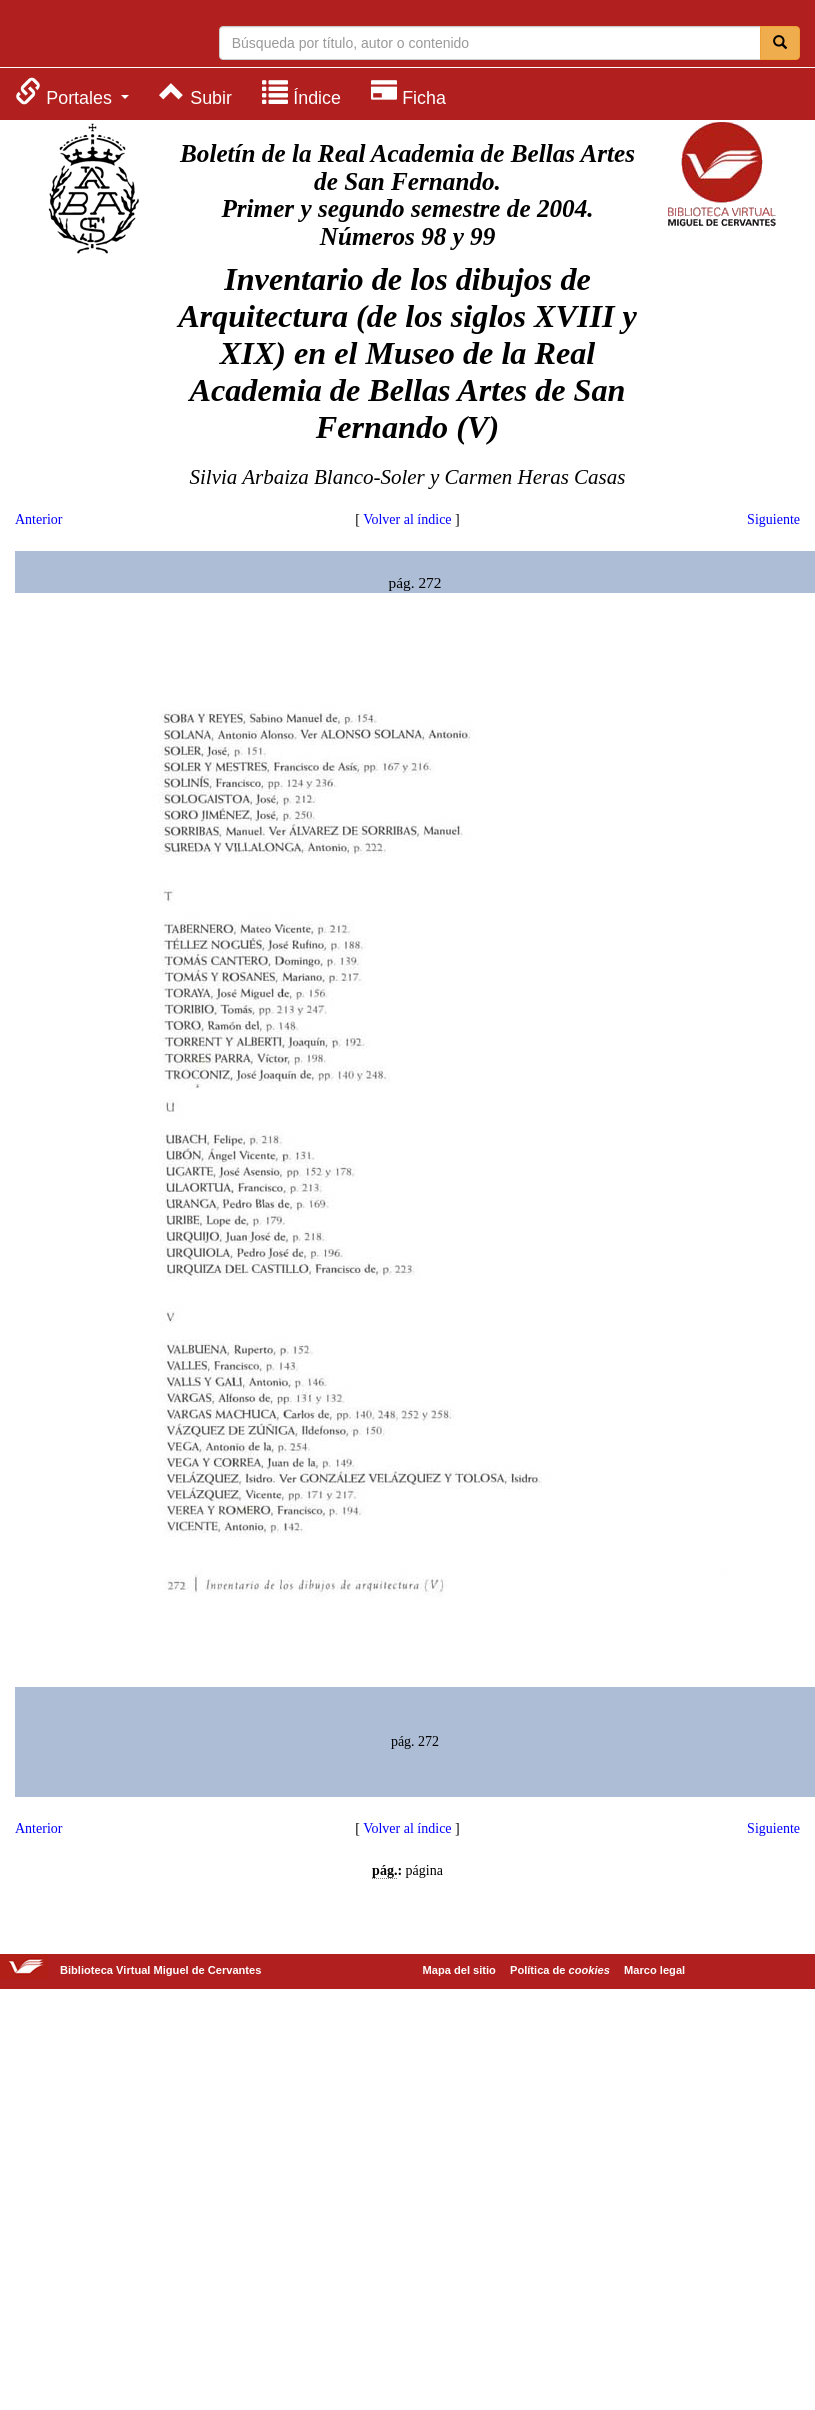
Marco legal (654, 1970)
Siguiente (773, 519)
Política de (560, 1970)
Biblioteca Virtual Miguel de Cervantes (95, 36)
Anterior (38, 519)
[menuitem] (72, 92)
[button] (72, 92)
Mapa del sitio (459, 1970)
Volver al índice (407, 519)
